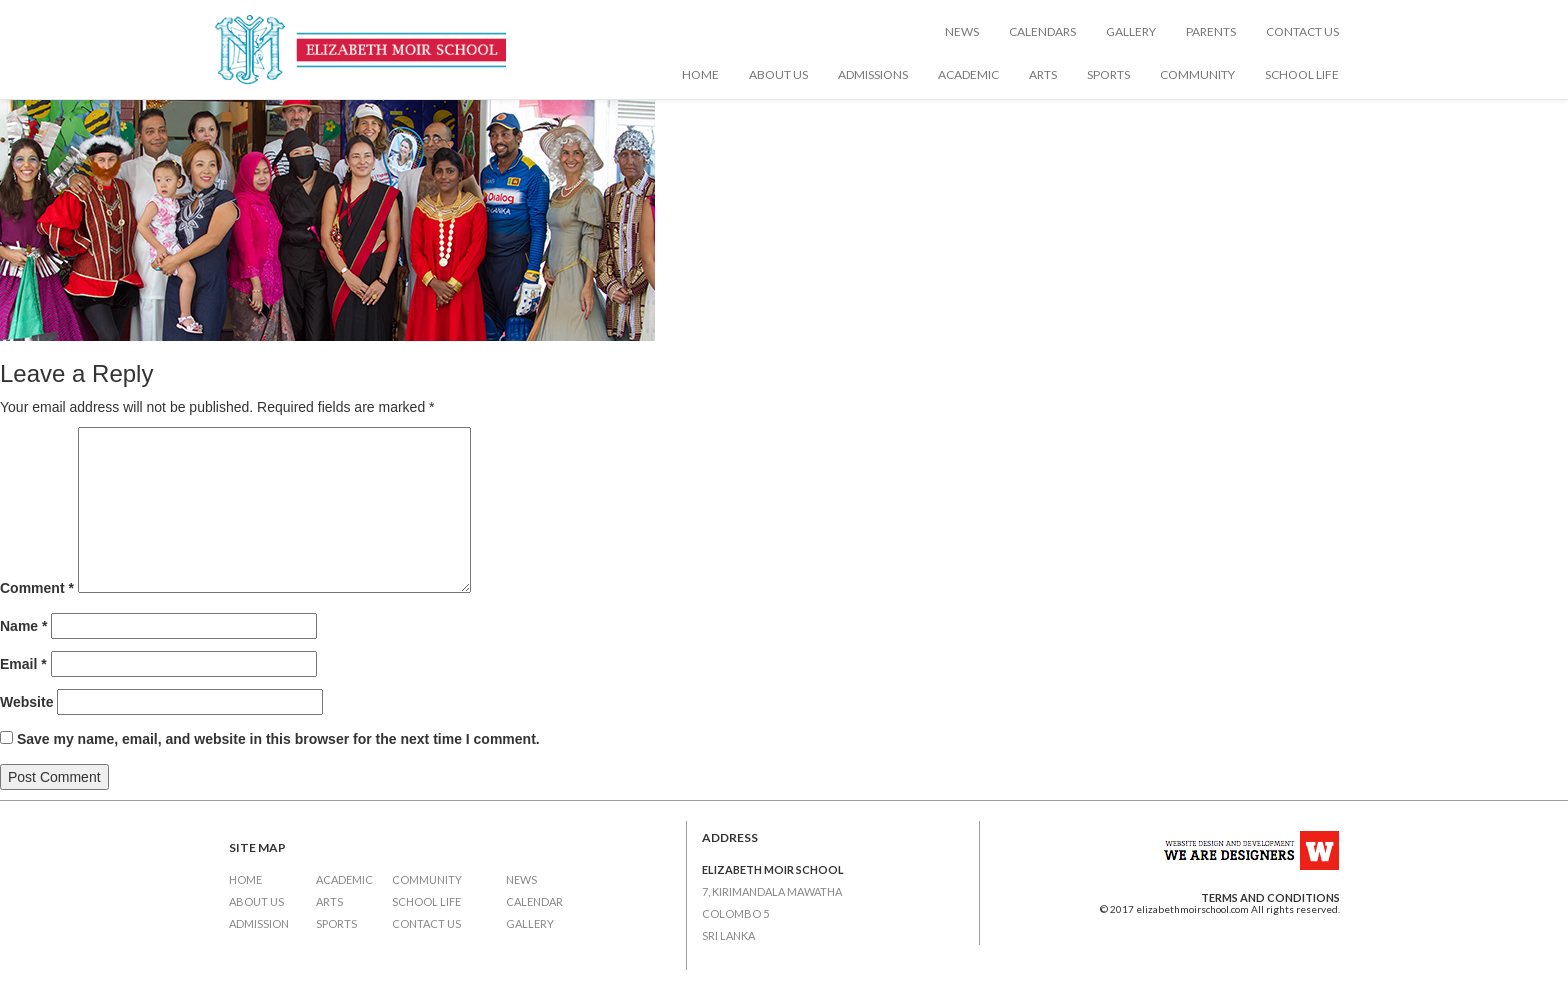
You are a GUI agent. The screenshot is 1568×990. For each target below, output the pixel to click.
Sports (1108, 74)
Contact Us (1302, 31)
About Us (778, 74)
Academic (968, 74)
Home (700, 74)
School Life (1302, 74)
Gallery (1131, 31)
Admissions (873, 74)
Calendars (1042, 31)
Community (1197, 74)
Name (23, 626)
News (962, 31)
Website (26, 702)
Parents (1211, 31)
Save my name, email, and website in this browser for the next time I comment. (278, 739)
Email (23, 664)
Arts (1043, 74)
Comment (37, 588)
